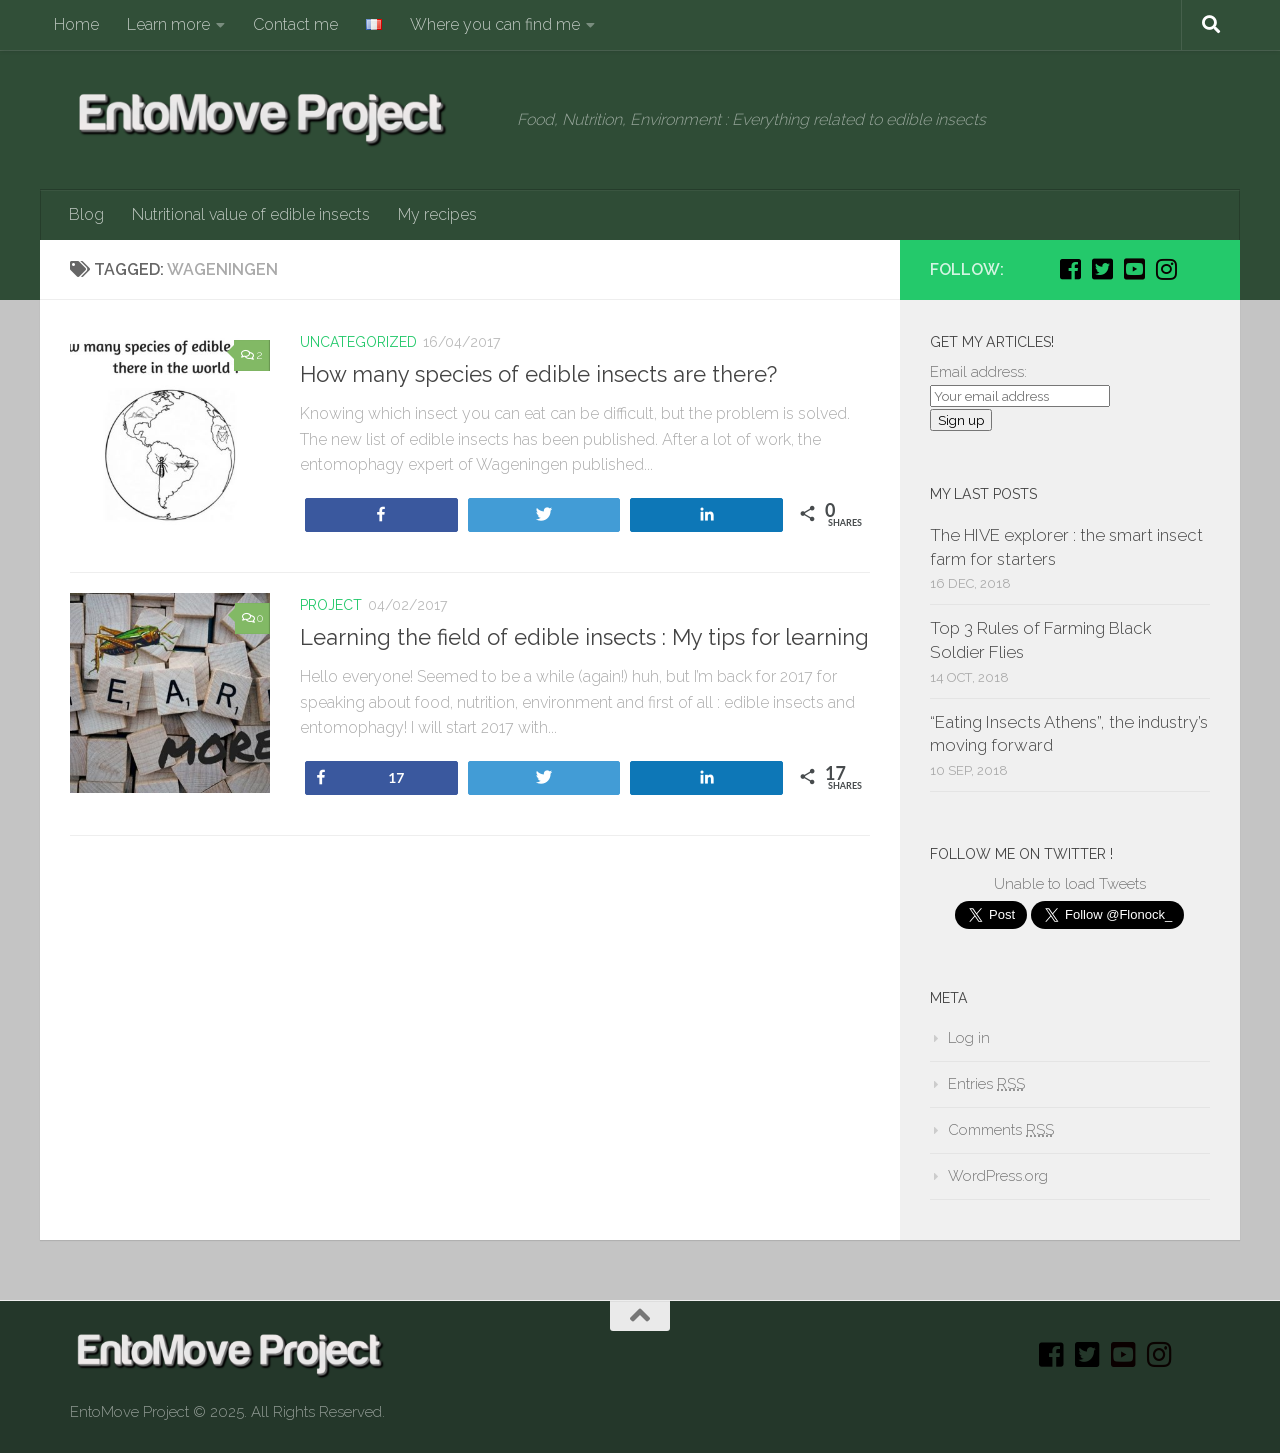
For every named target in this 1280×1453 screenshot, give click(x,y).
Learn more (168, 24)
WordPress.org (998, 1176)
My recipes (437, 214)
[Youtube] (1134, 269)
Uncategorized (358, 342)
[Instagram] (1166, 269)
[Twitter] (1102, 269)
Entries (986, 1084)
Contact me (295, 24)
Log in (969, 1038)
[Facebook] (1070, 269)
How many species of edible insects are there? (538, 374)
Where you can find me (495, 24)
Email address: (978, 372)
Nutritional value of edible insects (251, 214)
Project (331, 605)
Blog (86, 214)
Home (76, 24)
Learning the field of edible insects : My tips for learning (584, 637)
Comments (1001, 1130)
